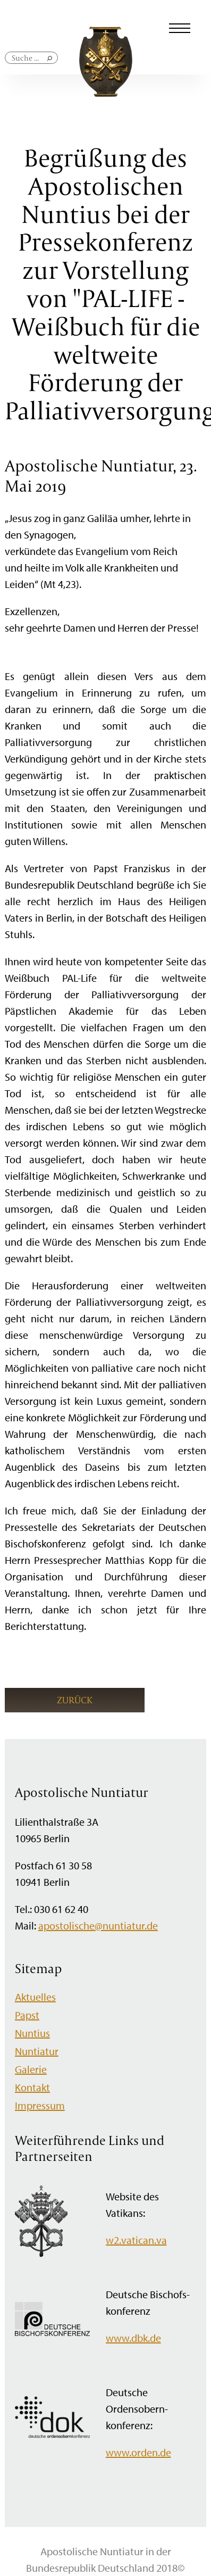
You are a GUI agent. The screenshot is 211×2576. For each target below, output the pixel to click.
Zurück (74, 1700)
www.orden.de (138, 2452)
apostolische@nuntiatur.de (98, 1925)
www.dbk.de (133, 2338)
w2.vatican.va (136, 2240)
